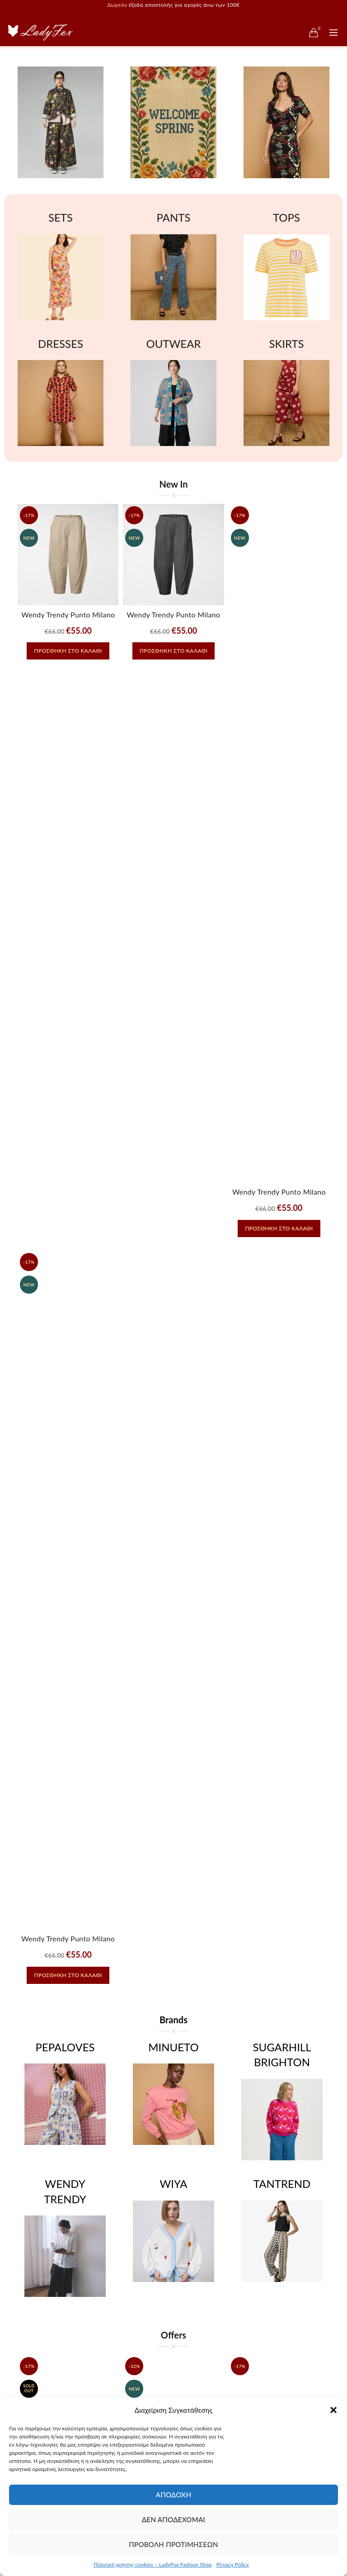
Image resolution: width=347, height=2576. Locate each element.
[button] (333, 2410)
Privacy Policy (232, 2564)
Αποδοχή (174, 2495)
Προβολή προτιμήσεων (173, 2544)
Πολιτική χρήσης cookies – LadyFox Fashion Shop (153, 2564)
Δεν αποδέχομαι (173, 2519)
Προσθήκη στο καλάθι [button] (68, 650)
